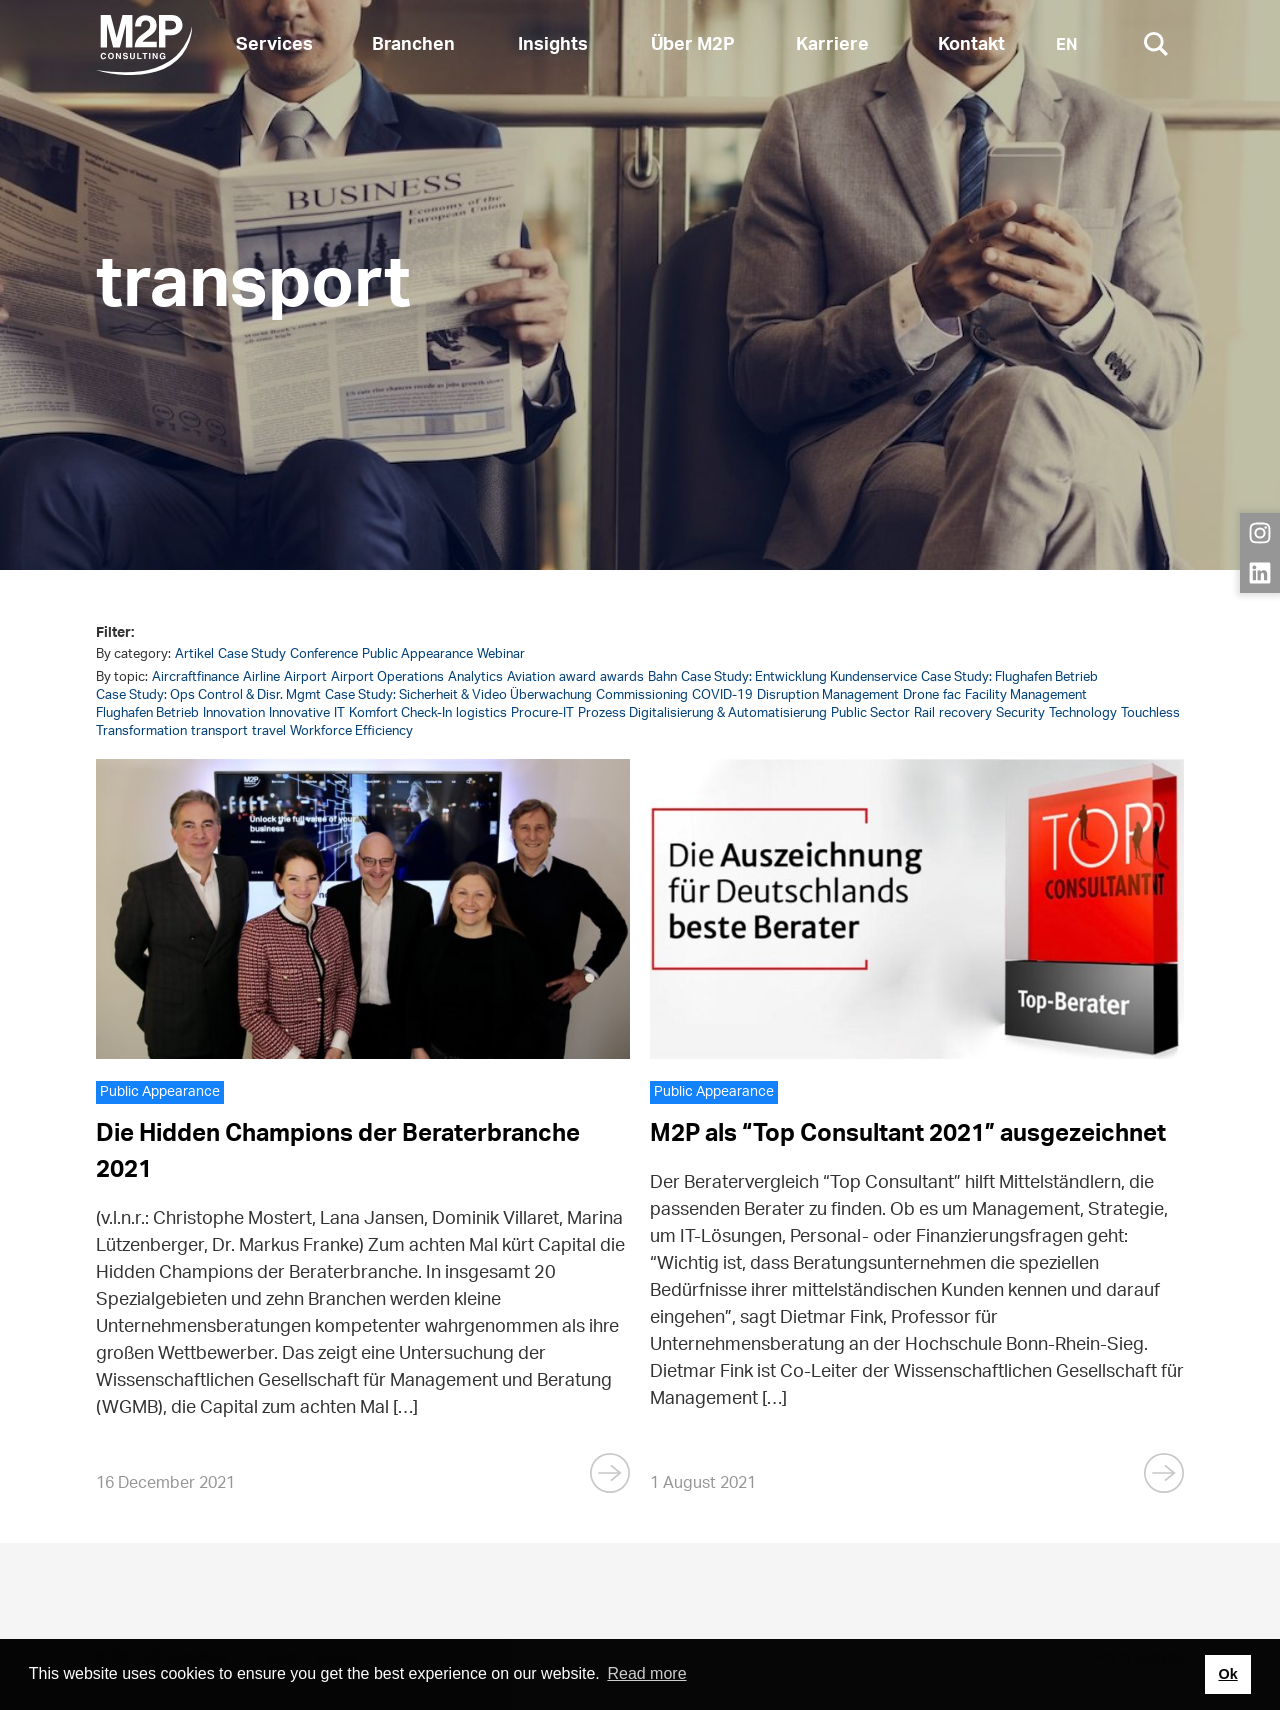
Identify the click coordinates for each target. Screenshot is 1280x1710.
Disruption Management (828, 695)
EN (1067, 45)
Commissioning (642, 695)
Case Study (252, 654)
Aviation (531, 677)
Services (274, 45)
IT (339, 713)
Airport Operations (387, 677)
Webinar (501, 654)
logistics (481, 713)
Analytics (475, 677)
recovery (965, 713)
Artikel (194, 654)
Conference (324, 654)
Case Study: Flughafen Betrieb (1009, 677)
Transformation (141, 731)
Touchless (1150, 713)
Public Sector (870, 713)
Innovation (234, 713)
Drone (921, 695)
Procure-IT (542, 713)
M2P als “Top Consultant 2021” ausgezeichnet (908, 1134)
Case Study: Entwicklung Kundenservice (799, 677)
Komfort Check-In (400, 713)
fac (952, 695)
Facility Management (1026, 695)
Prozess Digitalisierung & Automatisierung (702, 713)
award (577, 677)
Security (1020, 713)
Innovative (299, 713)
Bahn (662, 677)
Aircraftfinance (195, 677)
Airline (261, 677)
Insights (553, 45)
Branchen (413, 45)
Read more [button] (646, 1673)
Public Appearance (417, 654)
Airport (305, 677)
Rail (924, 713)
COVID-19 (722, 695)
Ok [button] (1227, 1674)
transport (219, 731)
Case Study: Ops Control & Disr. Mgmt (208, 695)
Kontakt (971, 45)
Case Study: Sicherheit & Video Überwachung (458, 695)
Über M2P (693, 45)
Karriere (832, 45)
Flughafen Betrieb (147, 713)
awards (622, 677)
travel (269, 731)
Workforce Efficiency (351, 731)
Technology (1083, 713)
